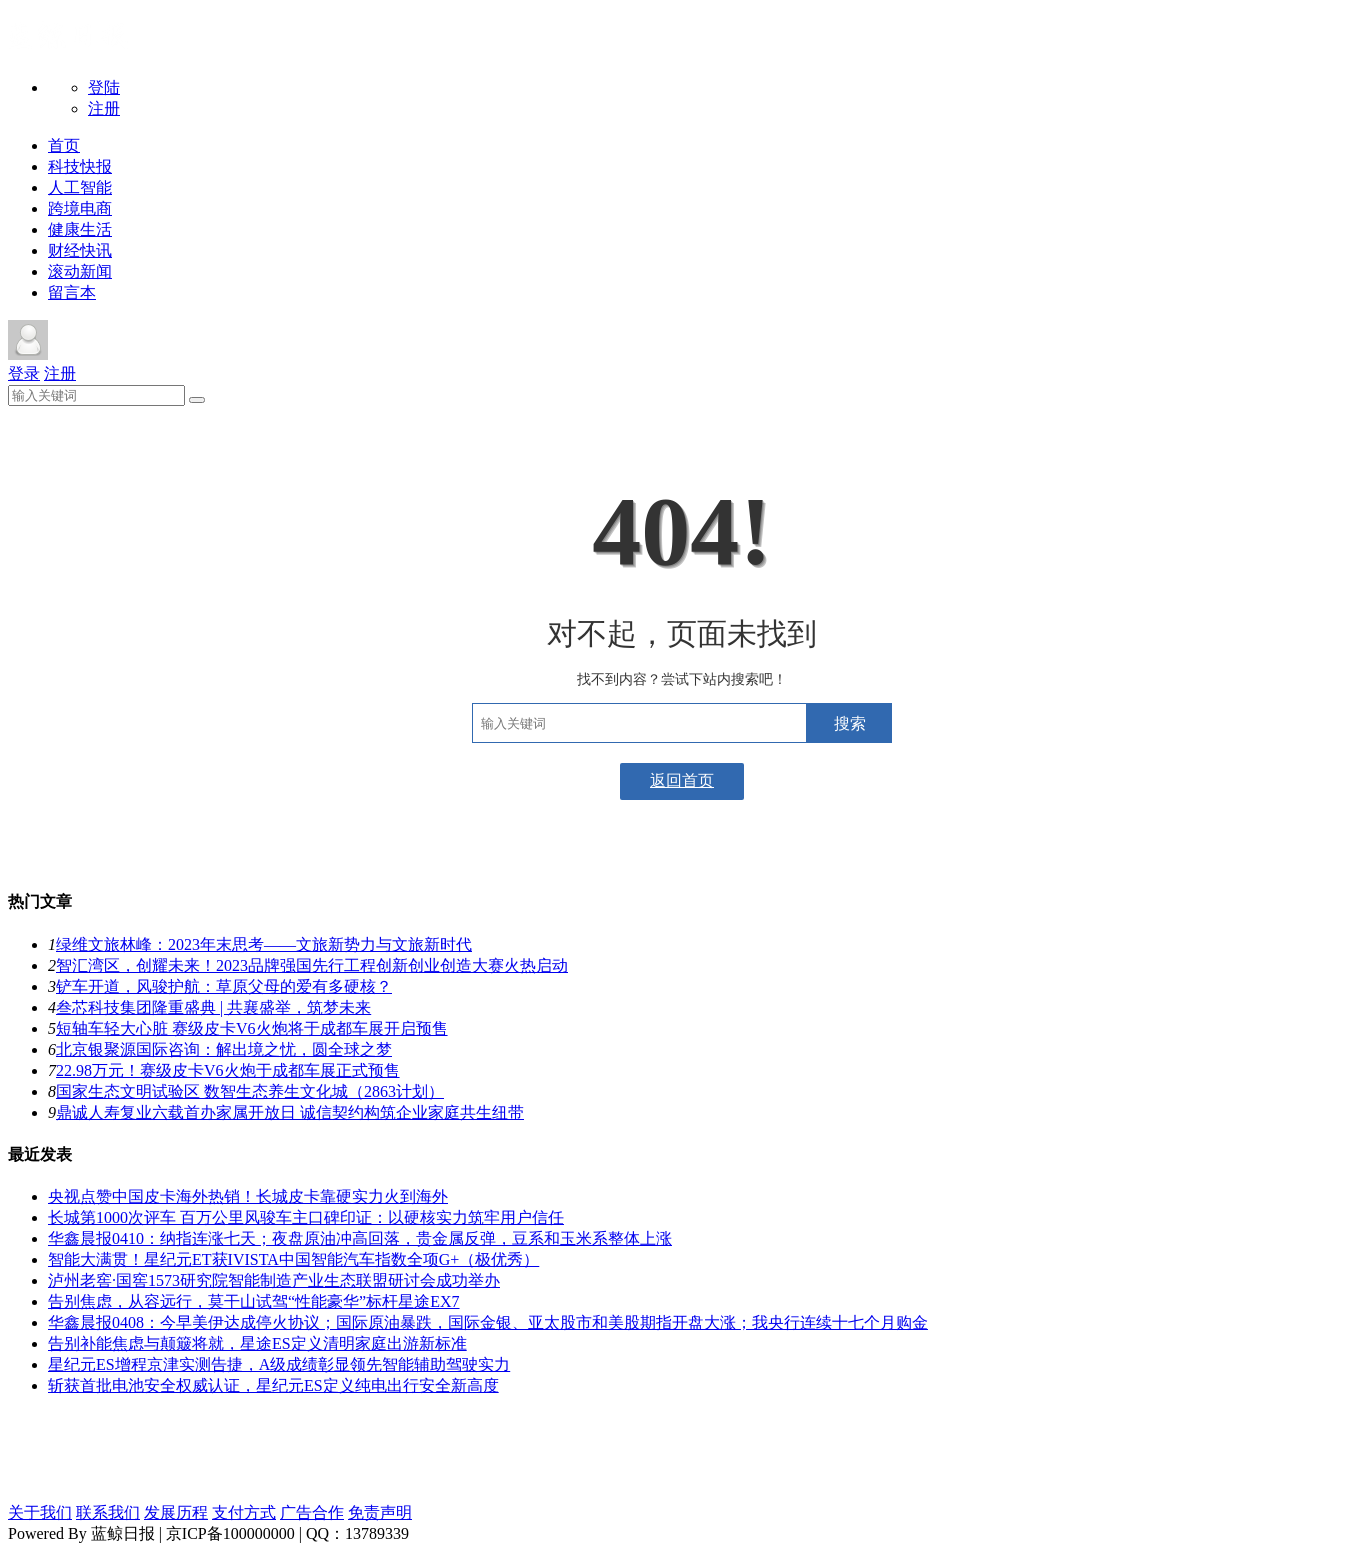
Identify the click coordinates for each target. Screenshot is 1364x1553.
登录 (24, 373)
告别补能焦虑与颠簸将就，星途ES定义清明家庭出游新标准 (257, 1343)
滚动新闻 (80, 271)
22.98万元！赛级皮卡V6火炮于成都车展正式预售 (228, 1070)
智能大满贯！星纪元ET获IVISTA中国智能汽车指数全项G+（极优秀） (293, 1259)
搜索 (850, 723)
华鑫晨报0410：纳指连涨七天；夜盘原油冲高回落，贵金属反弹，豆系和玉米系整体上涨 (360, 1238)
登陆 (104, 87)
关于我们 (40, 1512)
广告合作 (312, 1512)
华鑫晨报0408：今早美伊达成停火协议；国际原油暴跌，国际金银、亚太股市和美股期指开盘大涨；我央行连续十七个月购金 (488, 1322)
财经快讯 (80, 250)
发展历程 (176, 1512)
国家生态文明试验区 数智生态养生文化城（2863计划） (250, 1091)
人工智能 (80, 187)
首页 (64, 145)
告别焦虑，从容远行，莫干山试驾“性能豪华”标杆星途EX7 (254, 1301)
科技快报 (80, 166)
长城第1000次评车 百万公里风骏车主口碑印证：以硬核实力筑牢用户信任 (306, 1217)
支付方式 (244, 1512)
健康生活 (80, 229)
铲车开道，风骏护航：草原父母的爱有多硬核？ (224, 986)
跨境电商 (80, 208)
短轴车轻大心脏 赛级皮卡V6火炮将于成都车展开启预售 (252, 1028)
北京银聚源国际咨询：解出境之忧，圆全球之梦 (224, 1049)
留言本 (72, 292)
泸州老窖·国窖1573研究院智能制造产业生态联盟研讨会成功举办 (274, 1280)
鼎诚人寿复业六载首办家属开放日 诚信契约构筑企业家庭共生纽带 (290, 1112)
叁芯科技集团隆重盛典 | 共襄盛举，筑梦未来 (213, 1007)
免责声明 (380, 1512)
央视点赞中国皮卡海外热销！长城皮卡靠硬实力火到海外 (248, 1196)
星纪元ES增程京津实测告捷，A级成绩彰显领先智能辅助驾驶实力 (279, 1364)
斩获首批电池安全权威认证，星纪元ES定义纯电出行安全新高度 (273, 1385)
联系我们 (108, 1512)
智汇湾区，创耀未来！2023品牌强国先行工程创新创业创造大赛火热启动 (312, 965)
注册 (104, 108)
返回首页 (682, 780)
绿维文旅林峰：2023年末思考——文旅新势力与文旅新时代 (264, 944)
